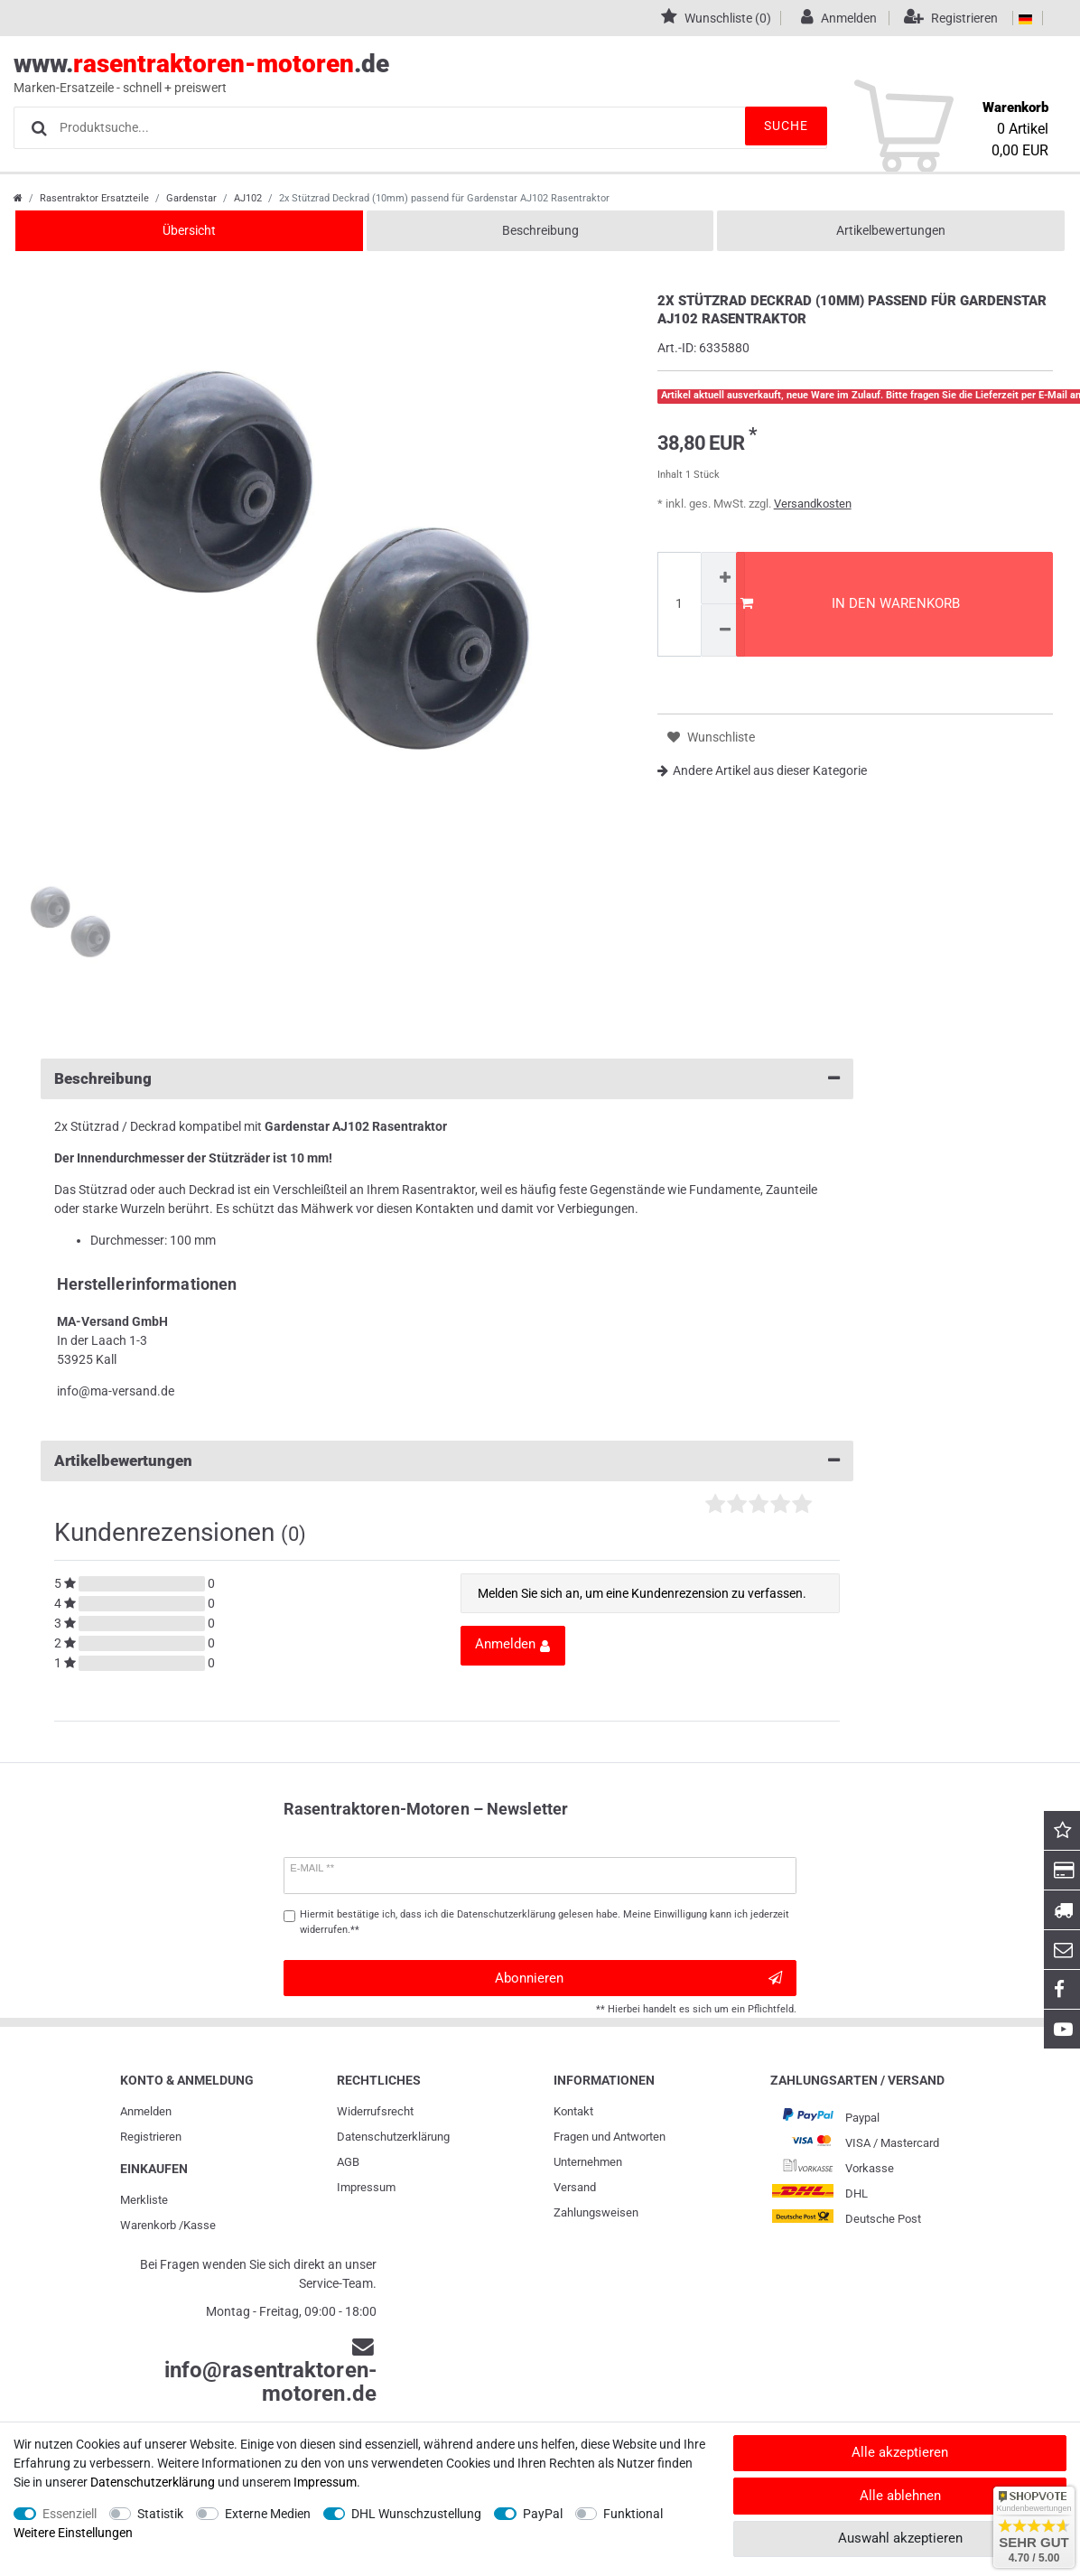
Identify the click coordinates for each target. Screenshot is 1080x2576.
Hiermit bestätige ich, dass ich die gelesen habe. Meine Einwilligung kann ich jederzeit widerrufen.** (544, 1922)
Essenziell (69, 2513)
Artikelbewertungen (890, 230)
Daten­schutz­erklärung (393, 2136)
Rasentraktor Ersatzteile (94, 198)
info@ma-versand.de (115, 1391)
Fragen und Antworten (610, 2136)
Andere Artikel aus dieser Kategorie (762, 770)
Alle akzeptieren (900, 2452)
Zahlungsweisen (596, 2212)
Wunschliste (711, 737)
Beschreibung (540, 230)
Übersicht (189, 230)
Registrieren (151, 2136)
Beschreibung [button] (447, 1079)
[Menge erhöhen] (723, 578)
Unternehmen (588, 2162)
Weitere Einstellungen (73, 2532)
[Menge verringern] (723, 630)
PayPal (543, 2513)
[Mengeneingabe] (679, 604)
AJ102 (248, 198)
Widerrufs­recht (375, 2111)
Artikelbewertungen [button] (447, 1461)
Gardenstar (191, 198)
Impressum (366, 2187)
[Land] (1025, 18)
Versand (575, 2187)
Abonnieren (638, 1978)
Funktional (633, 2513)
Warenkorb (148, 2225)
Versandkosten (813, 503)
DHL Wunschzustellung (416, 2513)
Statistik (160, 2513)
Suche (773, 126)
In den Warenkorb (850, 603)
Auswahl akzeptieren (900, 2538)
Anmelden (146, 2111)
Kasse (199, 2225)
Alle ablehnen (900, 2495)
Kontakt (573, 2111)
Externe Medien (268, 2513)
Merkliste (144, 2200)
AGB (348, 2162)
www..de (520, 73)
